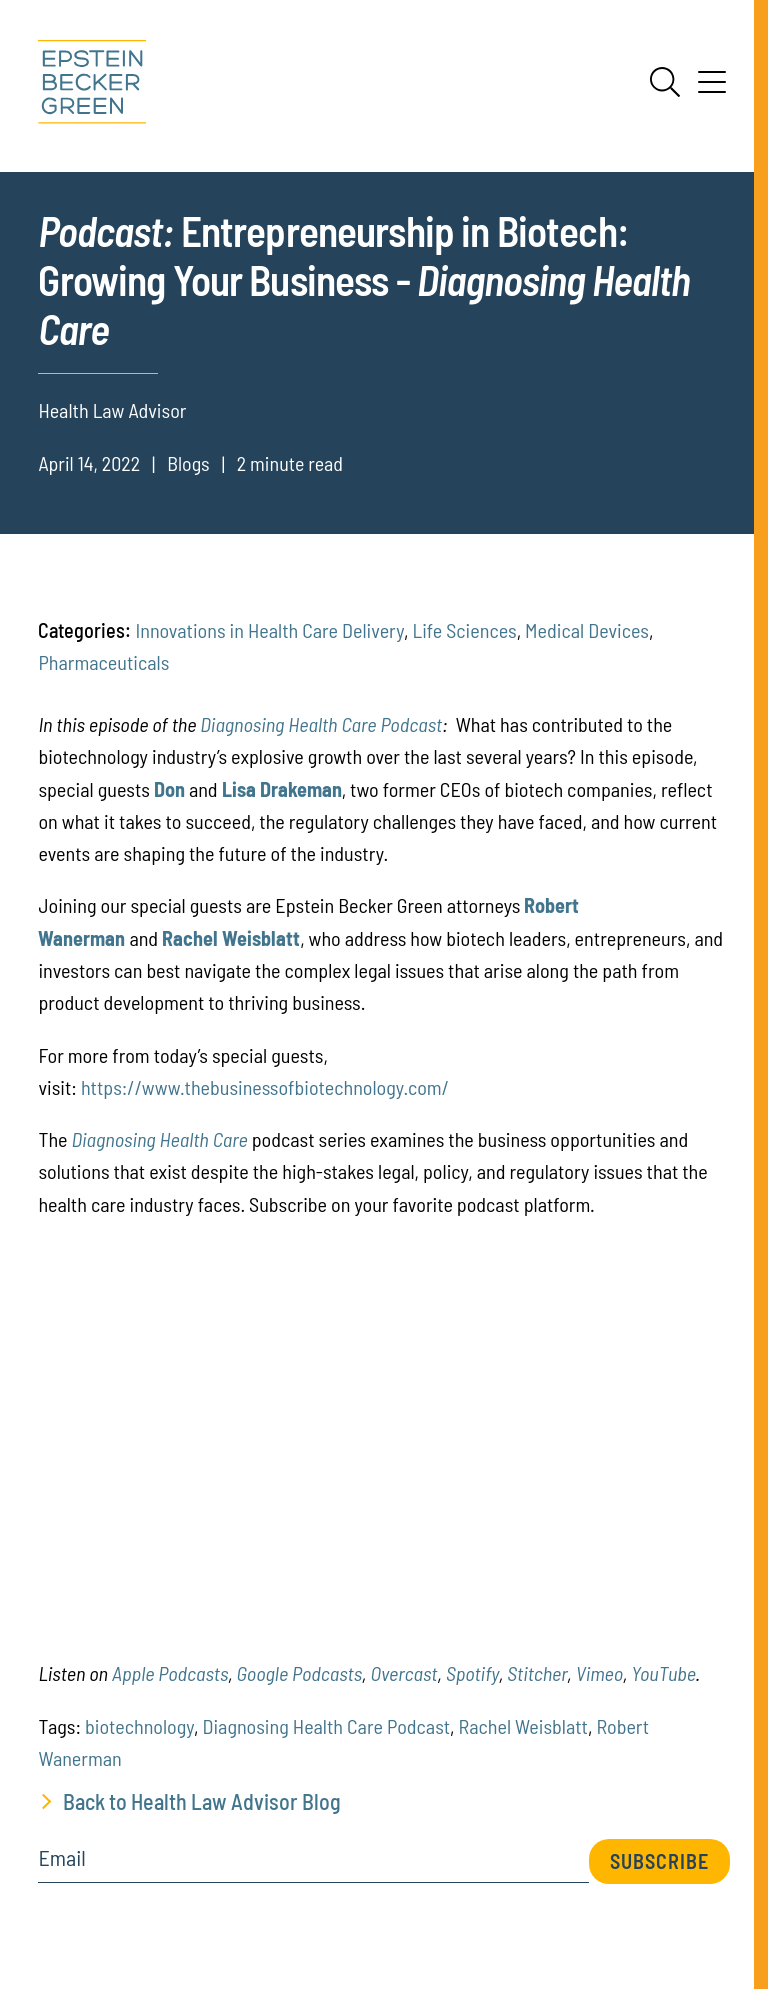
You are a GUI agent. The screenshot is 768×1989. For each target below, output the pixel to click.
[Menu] (712, 89)
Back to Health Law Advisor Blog (202, 1801)
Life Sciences (464, 630)
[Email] (313, 1864)
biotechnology (139, 1726)
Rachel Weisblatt (523, 1726)
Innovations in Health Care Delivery (269, 630)
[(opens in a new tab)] (169, 789)
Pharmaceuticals (103, 662)
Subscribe (659, 1861)
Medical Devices (587, 630)
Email (61, 1858)
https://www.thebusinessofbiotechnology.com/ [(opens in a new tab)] (265, 1087)
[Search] (665, 82)
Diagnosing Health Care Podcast (321, 724)
